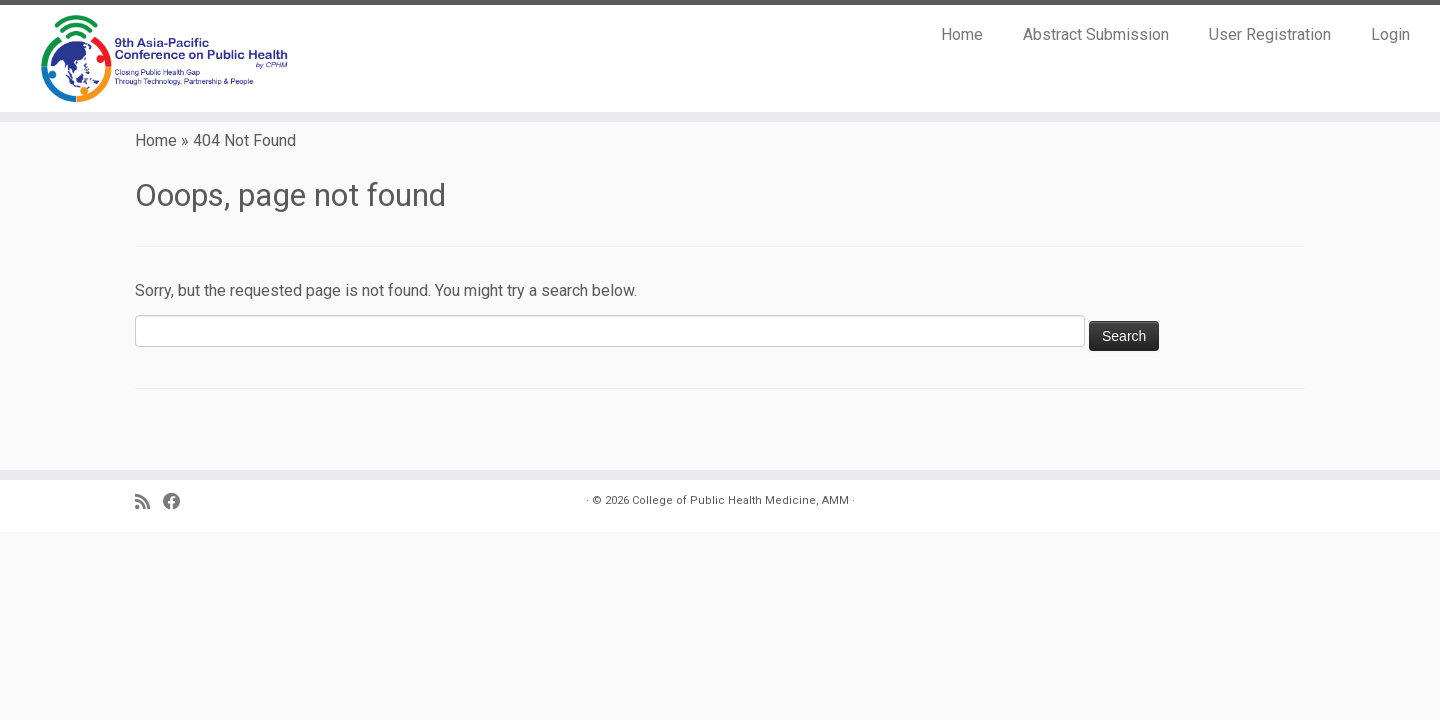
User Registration (1270, 34)
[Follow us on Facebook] (178, 502)
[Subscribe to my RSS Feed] (149, 502)
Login (1390, 34)
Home (962, 34)
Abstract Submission (1096, 34)
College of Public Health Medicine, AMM (740, 500)
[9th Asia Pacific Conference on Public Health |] (166, 58)
